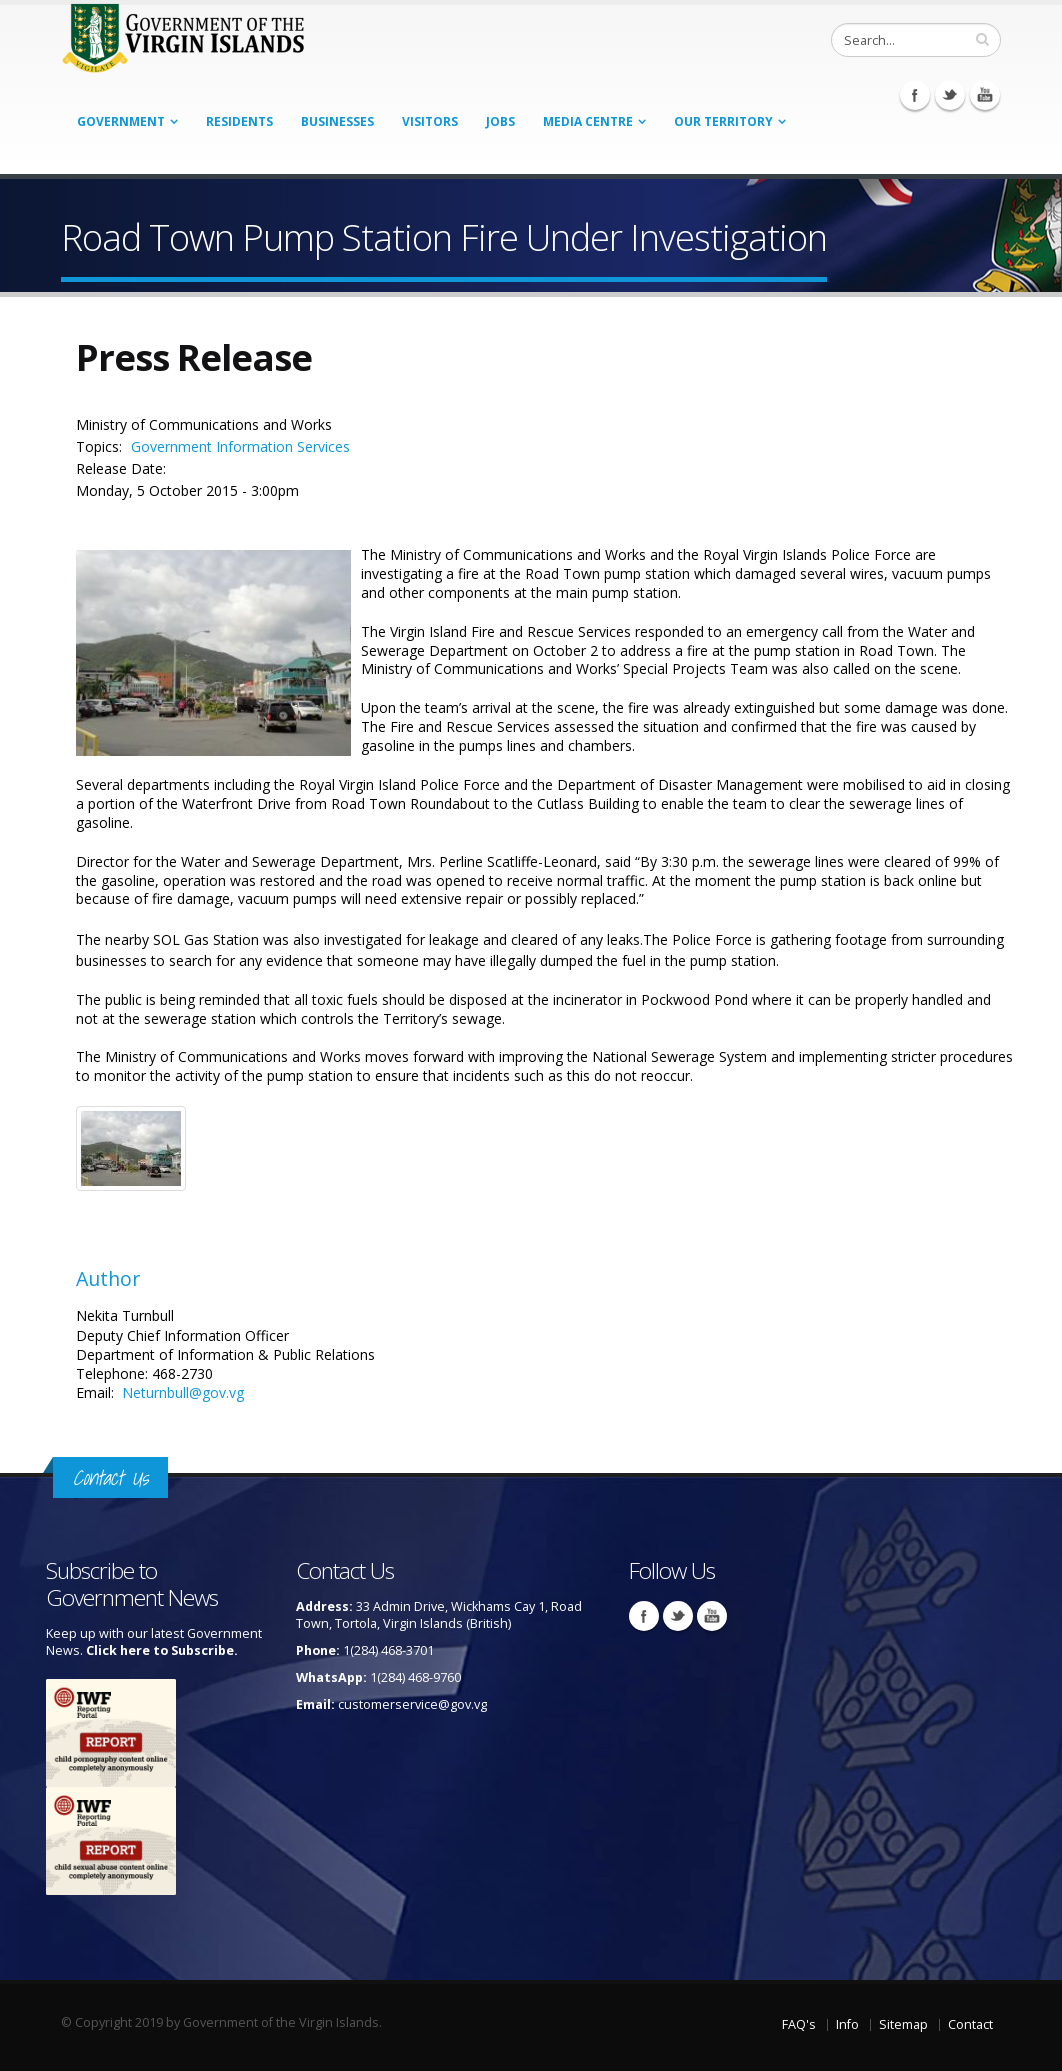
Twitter (950, 95)
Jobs (500, 121)
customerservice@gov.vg (412, 1704)
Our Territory (723, 121)
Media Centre (588, 121)
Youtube (985, 95)
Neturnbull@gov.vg (183, 1392)
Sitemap (903, 2024)
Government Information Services (240, 446)
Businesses (337, 121)
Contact (970, 2024)
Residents (239, 121)
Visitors (430, 121)
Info (847, 2024)
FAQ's (799, 2024)
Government (121, 121)
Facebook (915, 95)
